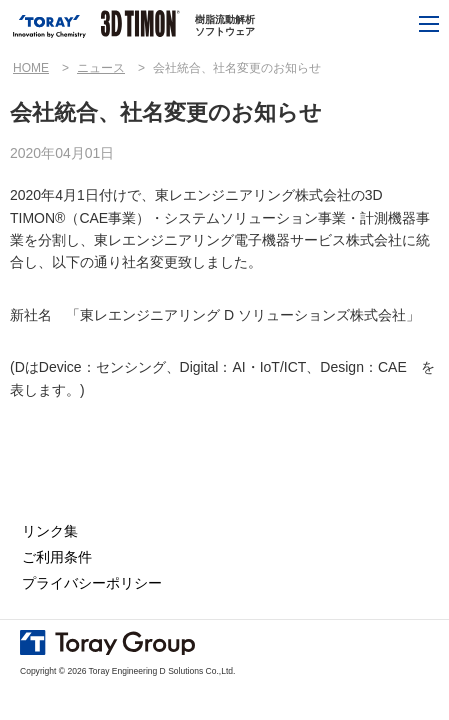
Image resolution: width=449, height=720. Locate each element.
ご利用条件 (57, 557)
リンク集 (50, 531)
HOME (31, 68)
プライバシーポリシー (92, 583)
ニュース (101, 68)
